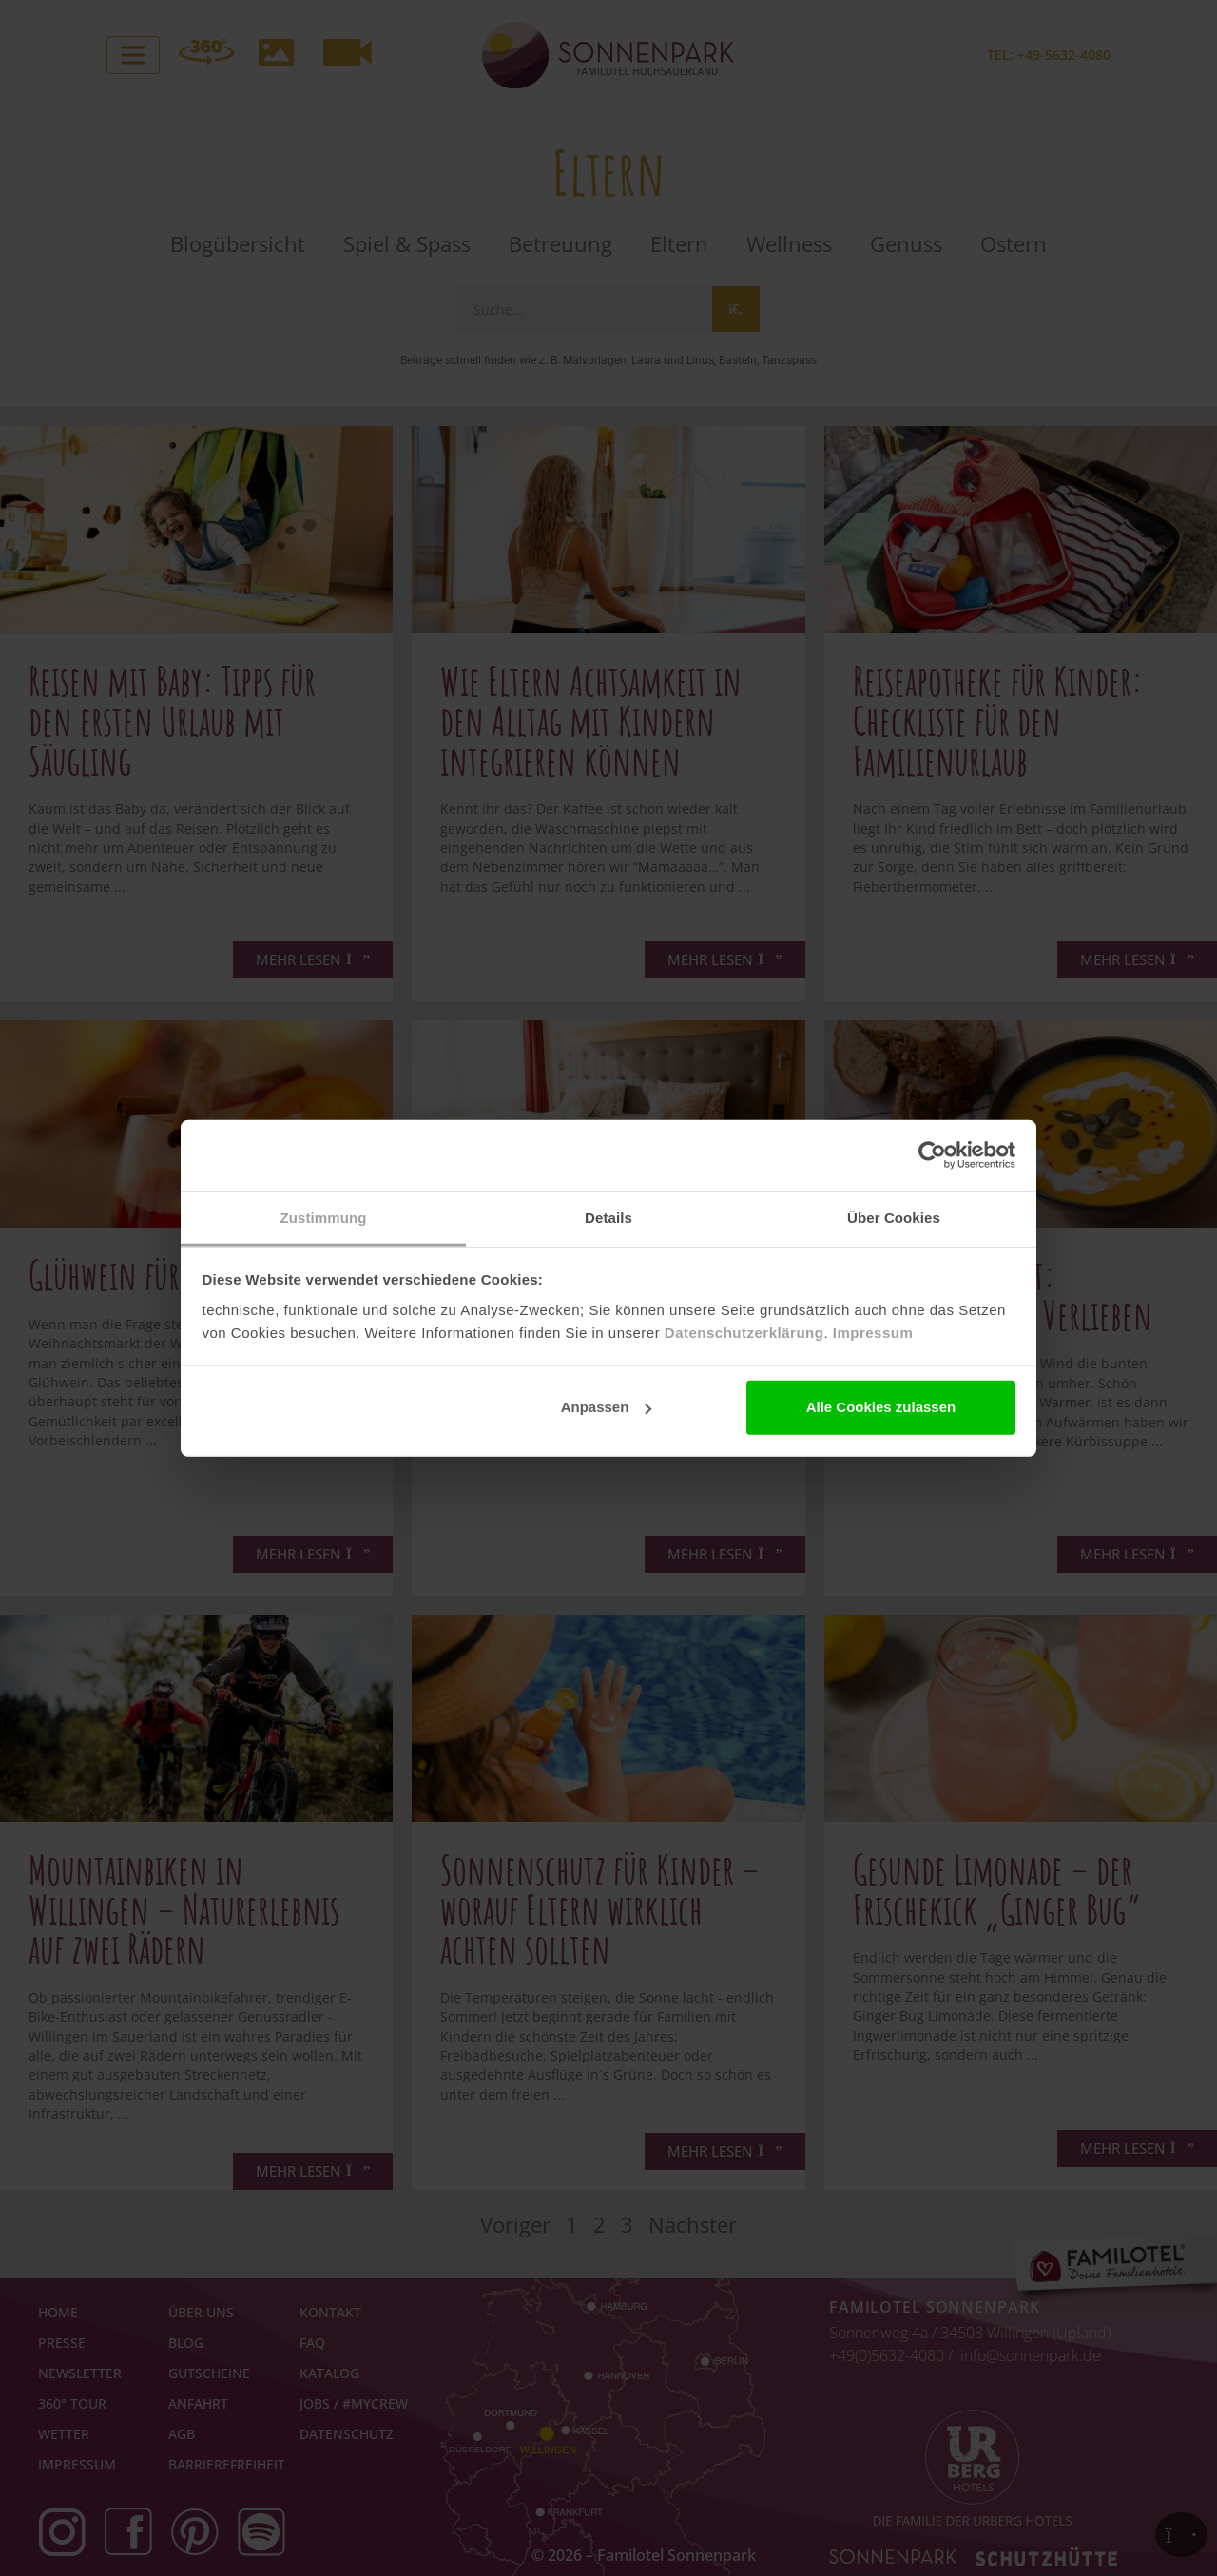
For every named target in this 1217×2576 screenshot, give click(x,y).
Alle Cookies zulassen (881, 1407)
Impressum (873, 1332)
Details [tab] (608, 1217)
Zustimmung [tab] (323, 1217)
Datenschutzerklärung (744, 1332)
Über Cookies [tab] (893, 1217)
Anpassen (606, 1407)
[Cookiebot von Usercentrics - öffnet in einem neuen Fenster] (932, 1155)
